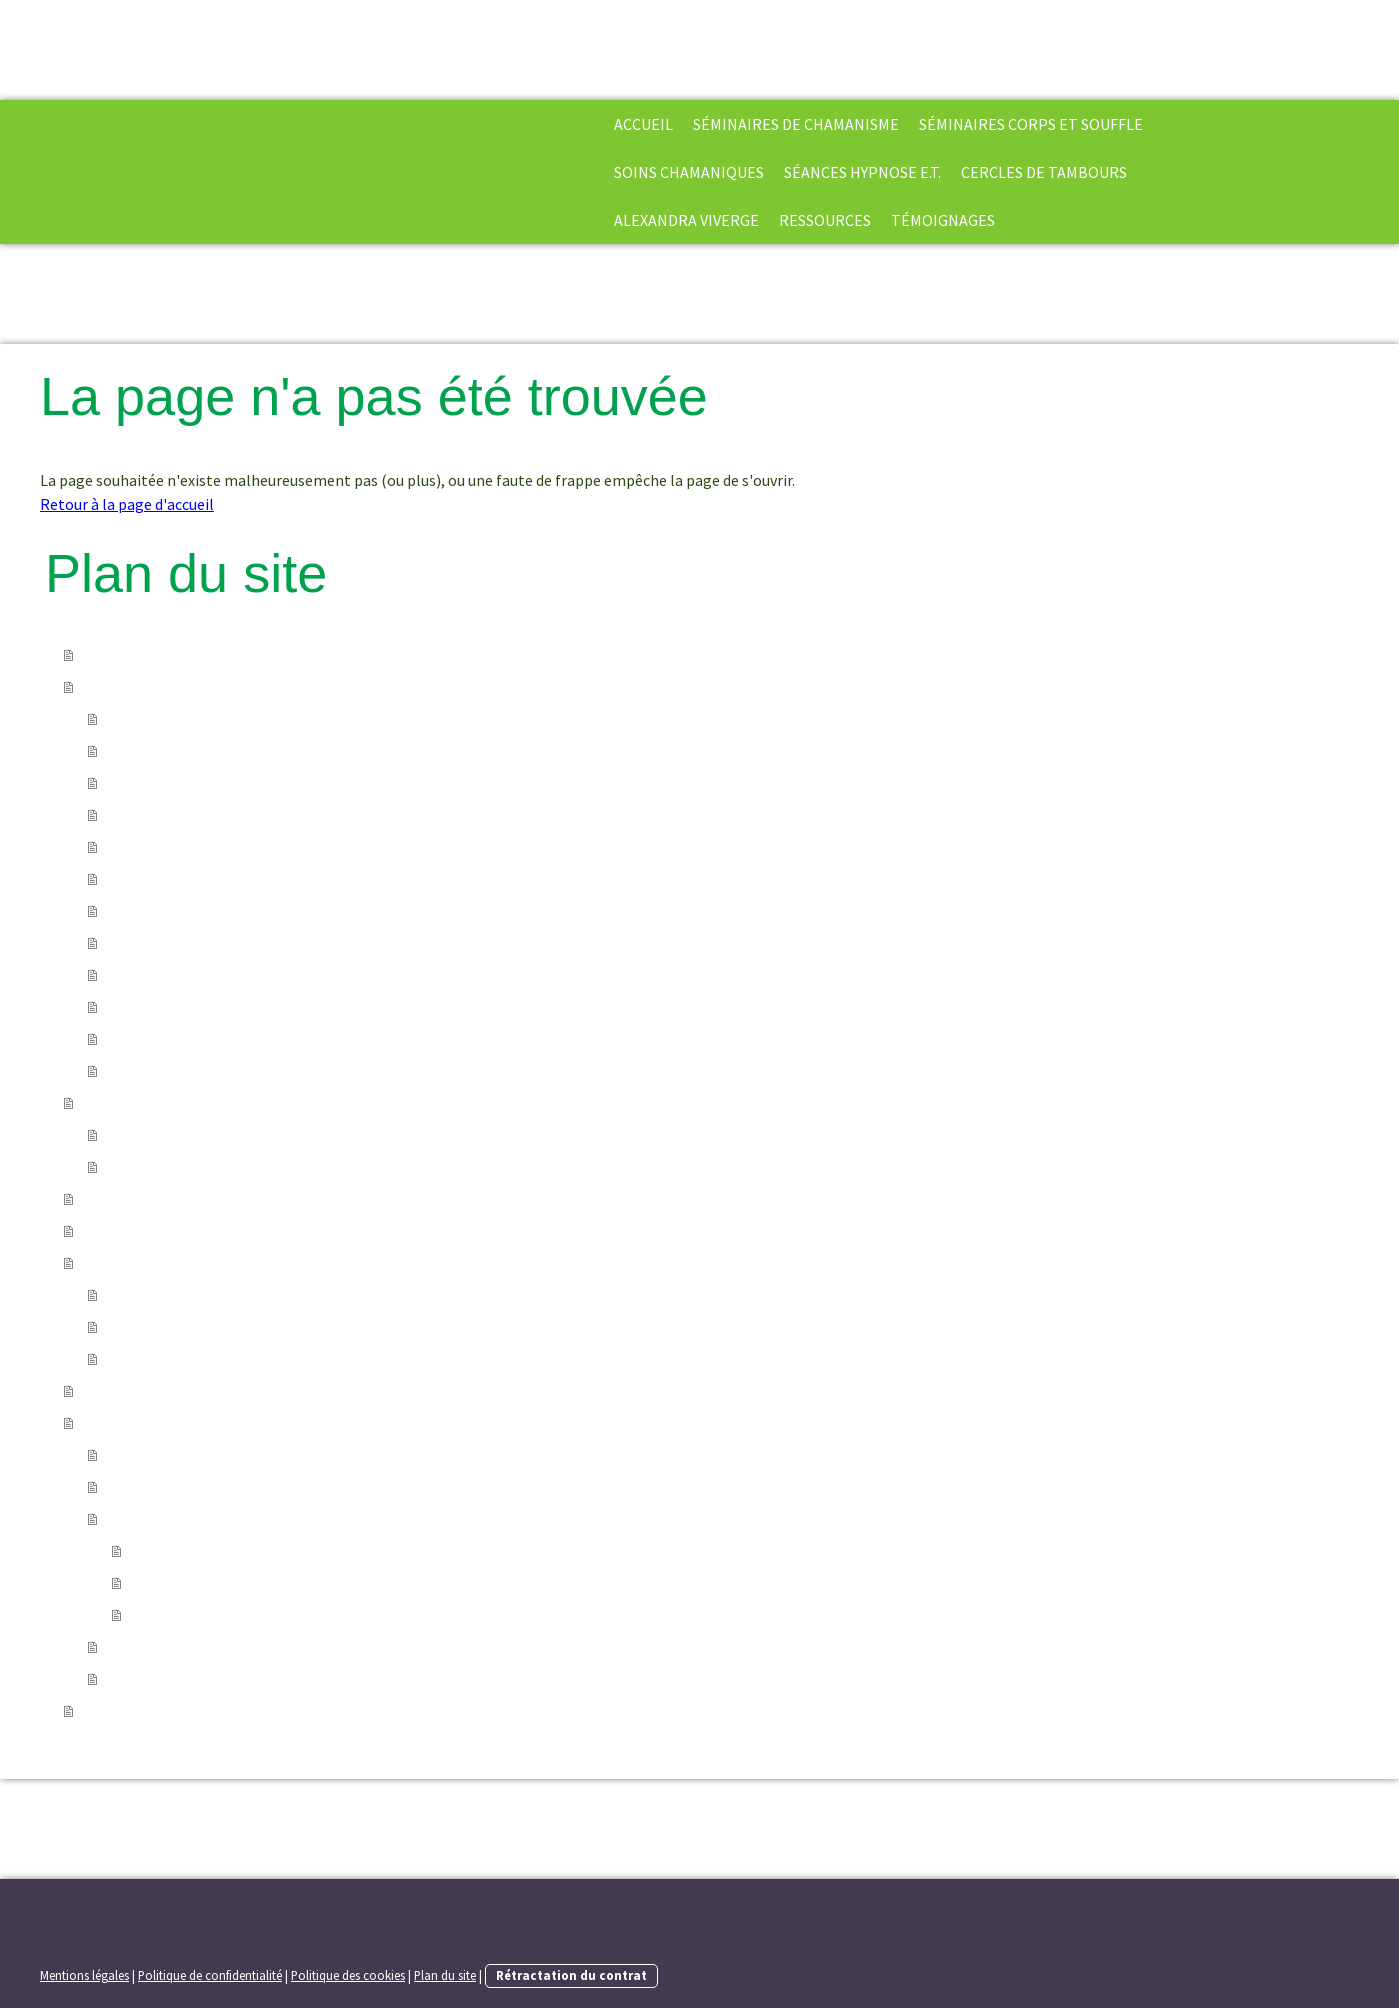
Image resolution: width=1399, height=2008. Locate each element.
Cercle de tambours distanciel (208, 1295)
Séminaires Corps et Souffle (1031, 124)
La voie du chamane (173, 719)
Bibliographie (154, 1487)
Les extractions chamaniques (206, 751)
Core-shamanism (190, 1551)
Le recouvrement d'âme (187, 815)
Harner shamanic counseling (204, 1039)
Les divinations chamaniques (204, 943)
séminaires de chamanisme (796, 124)
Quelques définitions (177, 1519)
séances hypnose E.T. (862, 172)
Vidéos (129, 1647)
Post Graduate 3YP (170, 1071)
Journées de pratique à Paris (202, 1327)
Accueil (643, 124)
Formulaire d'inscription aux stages (227, 1455)
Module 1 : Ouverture (176, 1135)
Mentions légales (84, 1975)
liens (123, 1679)
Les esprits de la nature (186, 847)
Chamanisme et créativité (195, 975)
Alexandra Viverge (686, 220)
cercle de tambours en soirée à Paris (229, 1359)
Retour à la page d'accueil (127, 504)
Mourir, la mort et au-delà (194, 783)
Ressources (825, 220)
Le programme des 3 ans (190, 1007)
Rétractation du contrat (571, 1975)
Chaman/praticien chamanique (236, 1583)
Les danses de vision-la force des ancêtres (248, 879)
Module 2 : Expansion (177, 1167)
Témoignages (943, 220)
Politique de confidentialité (210, 1975)
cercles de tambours (1044, 172)
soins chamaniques (689, 172)
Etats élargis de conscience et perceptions (275, 1615)
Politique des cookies (348, 1975)
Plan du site (445, 1975)
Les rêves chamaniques (184, 911)
